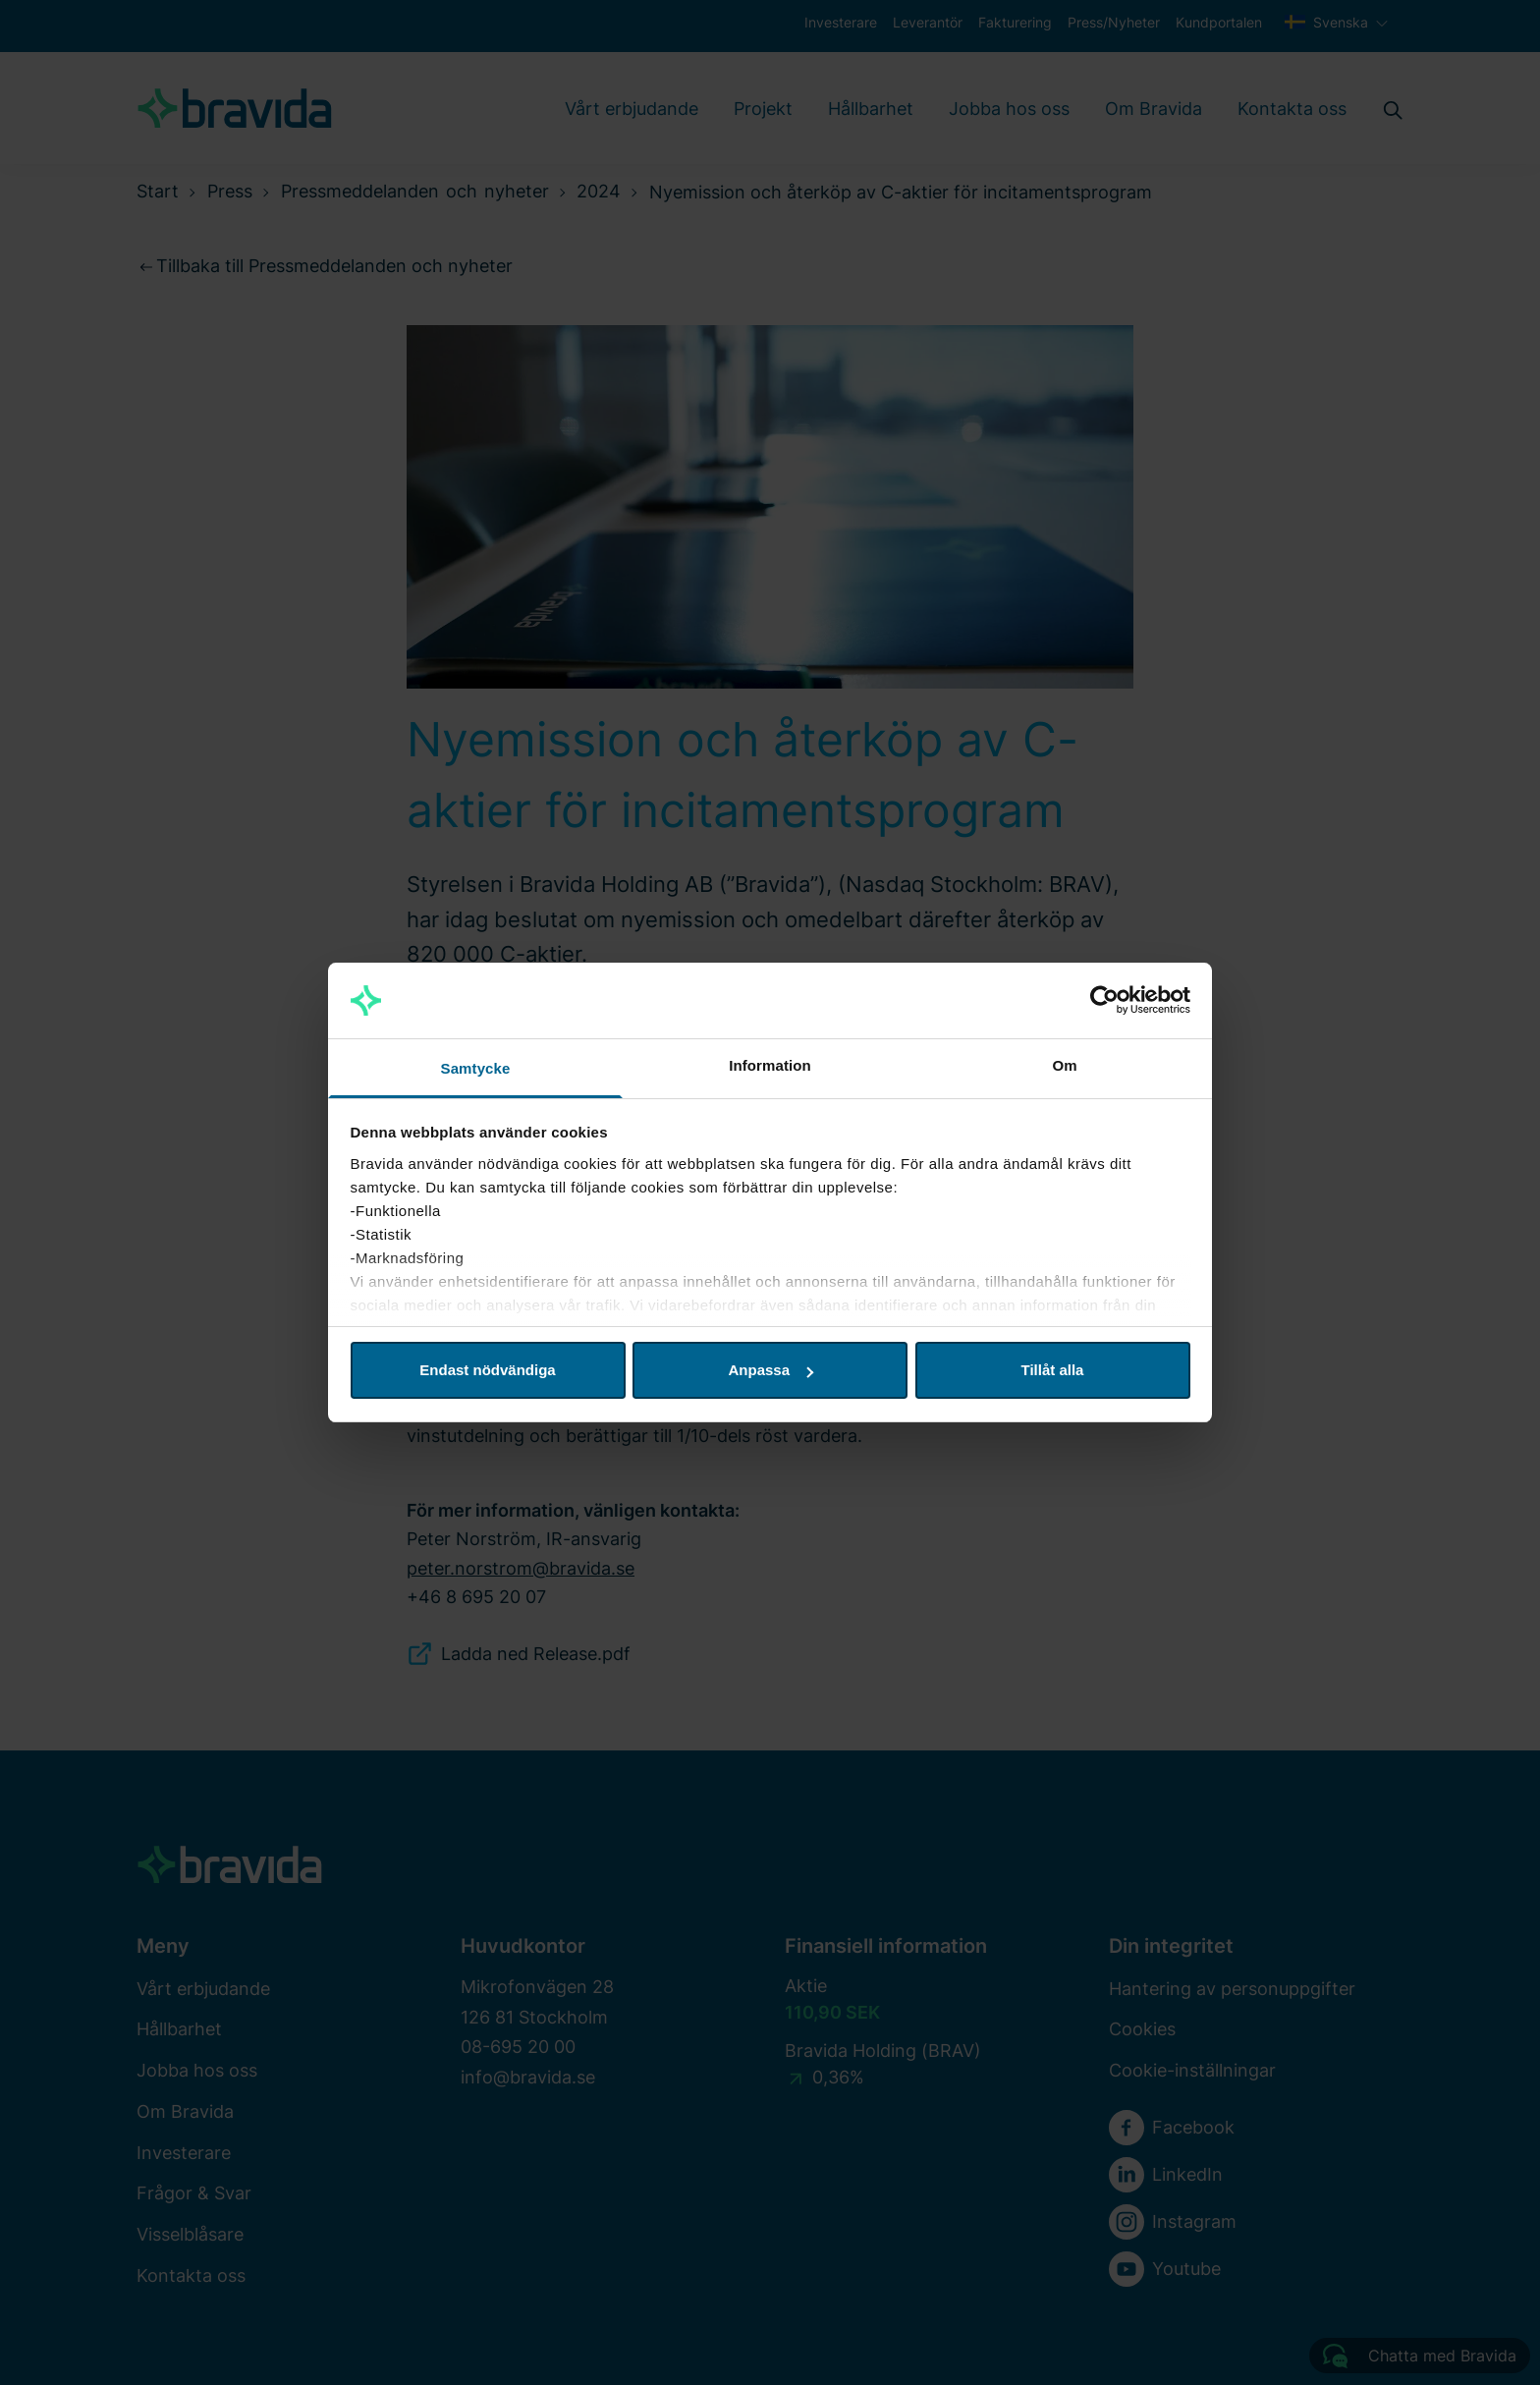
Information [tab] (770, 1065)
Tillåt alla (1052, 1369)
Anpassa (770, 1369)
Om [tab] (1064, 1065)
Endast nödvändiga (487, 1369)
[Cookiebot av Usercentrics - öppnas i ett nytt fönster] (1104, 1001)
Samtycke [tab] (476, 1068)
